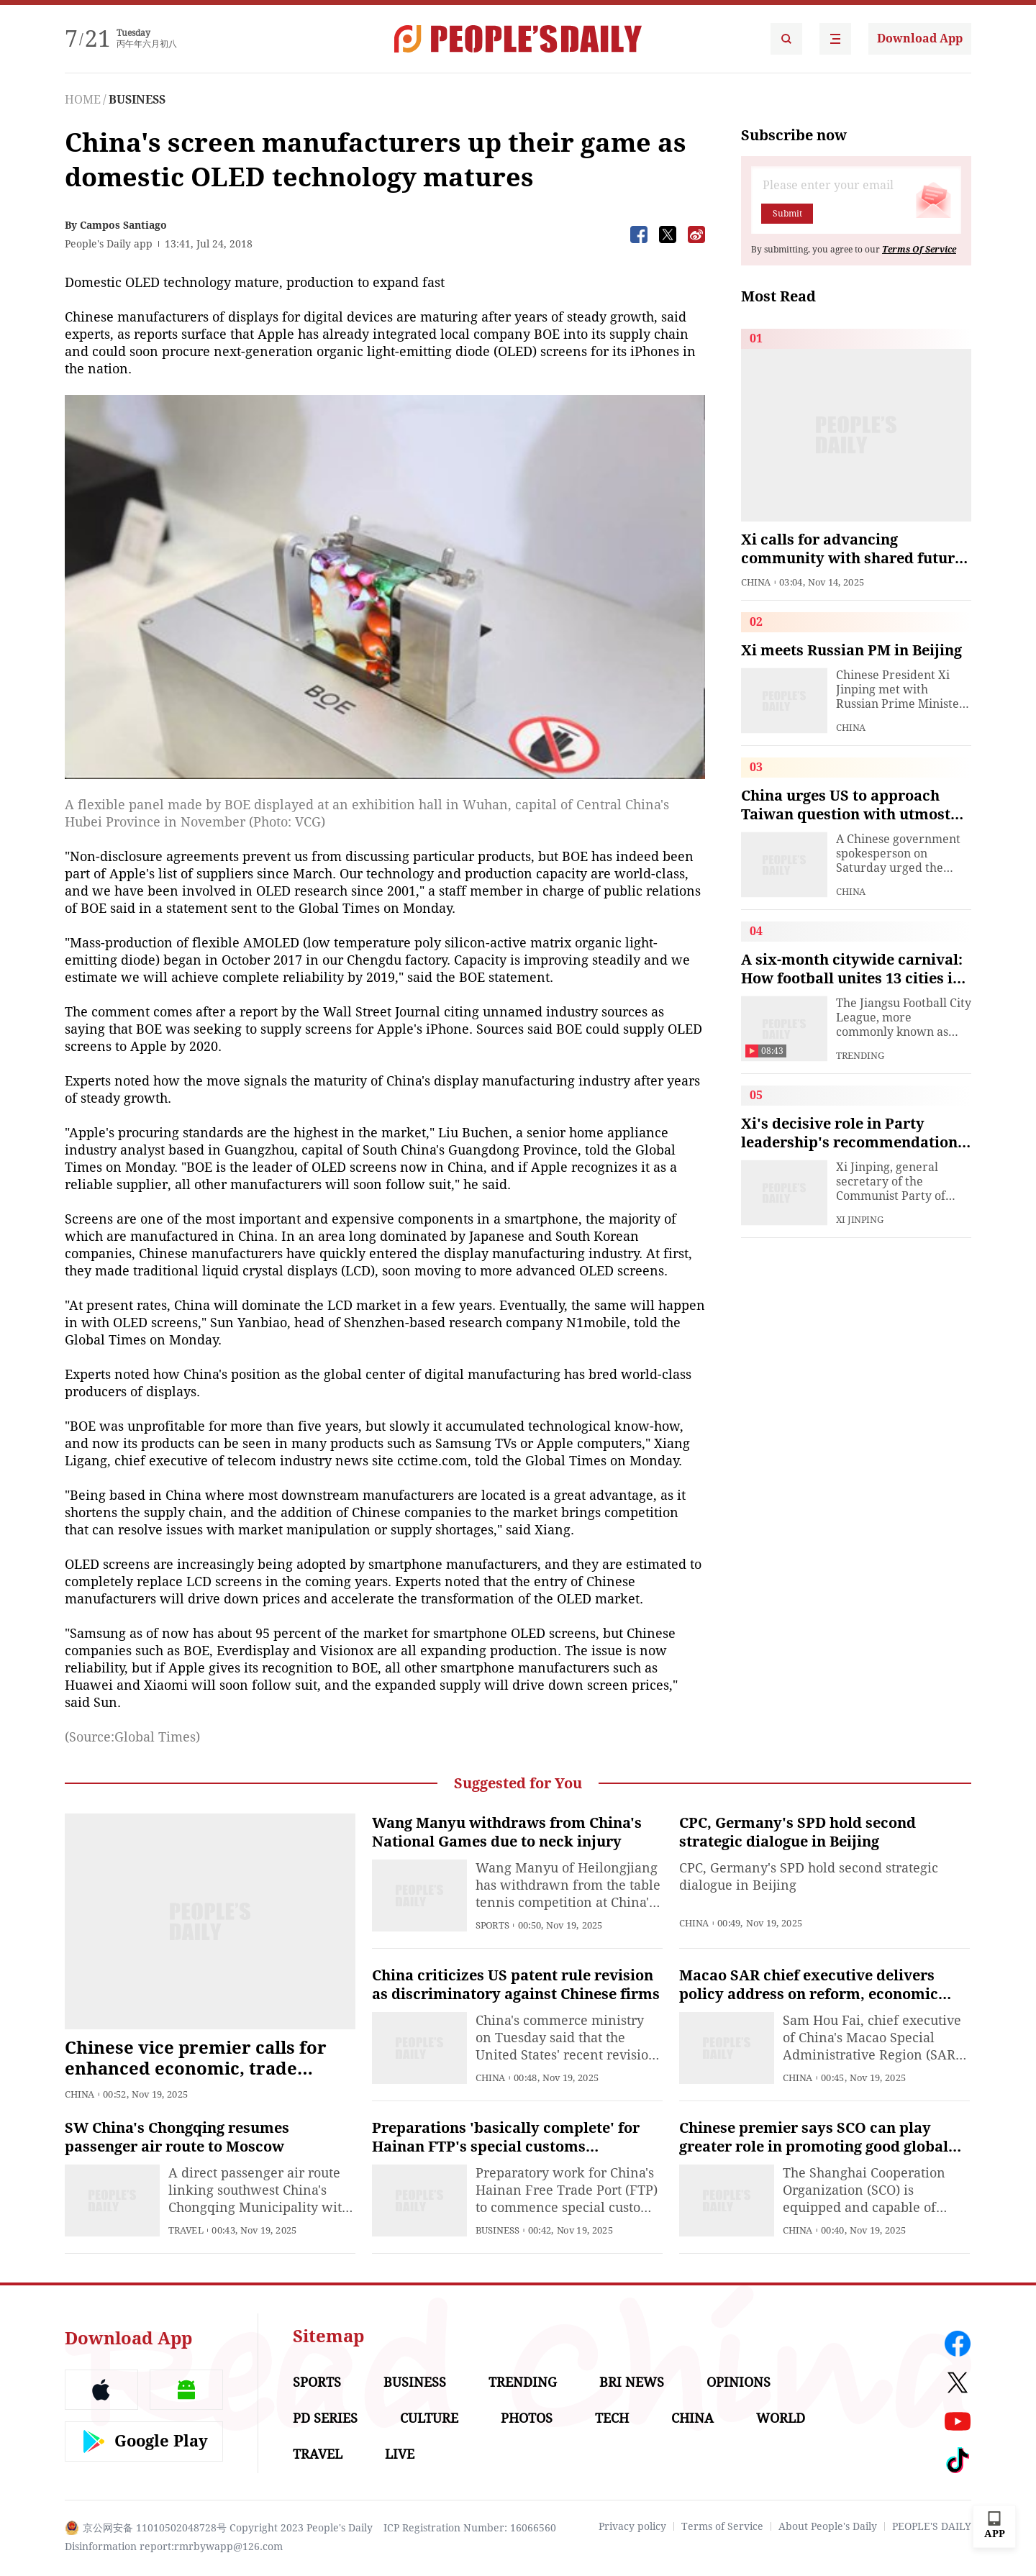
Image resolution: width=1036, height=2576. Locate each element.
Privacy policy (632, 2526)
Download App (920, 38)
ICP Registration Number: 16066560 (469, 2528)
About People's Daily (827, 2526)
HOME (83, 99)
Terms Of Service (919, 250)
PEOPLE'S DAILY (931, 2526)
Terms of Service (722, 2526)
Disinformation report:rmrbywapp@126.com (174, 2546)
